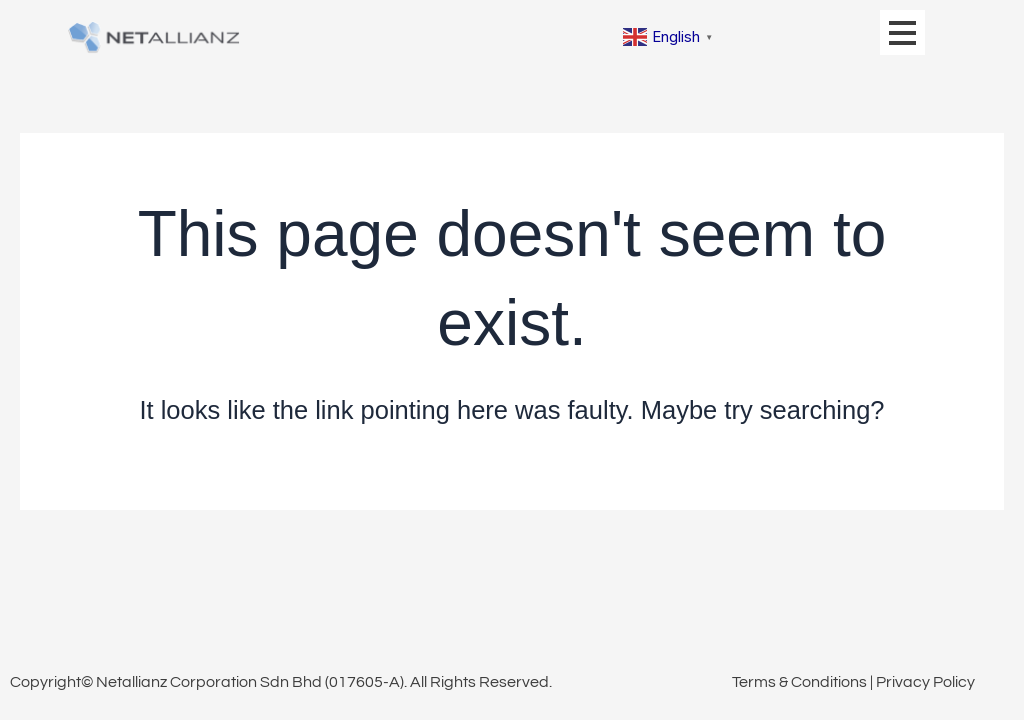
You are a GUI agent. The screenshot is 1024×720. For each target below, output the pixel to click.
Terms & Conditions (799, 682)
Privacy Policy (925, 682)
